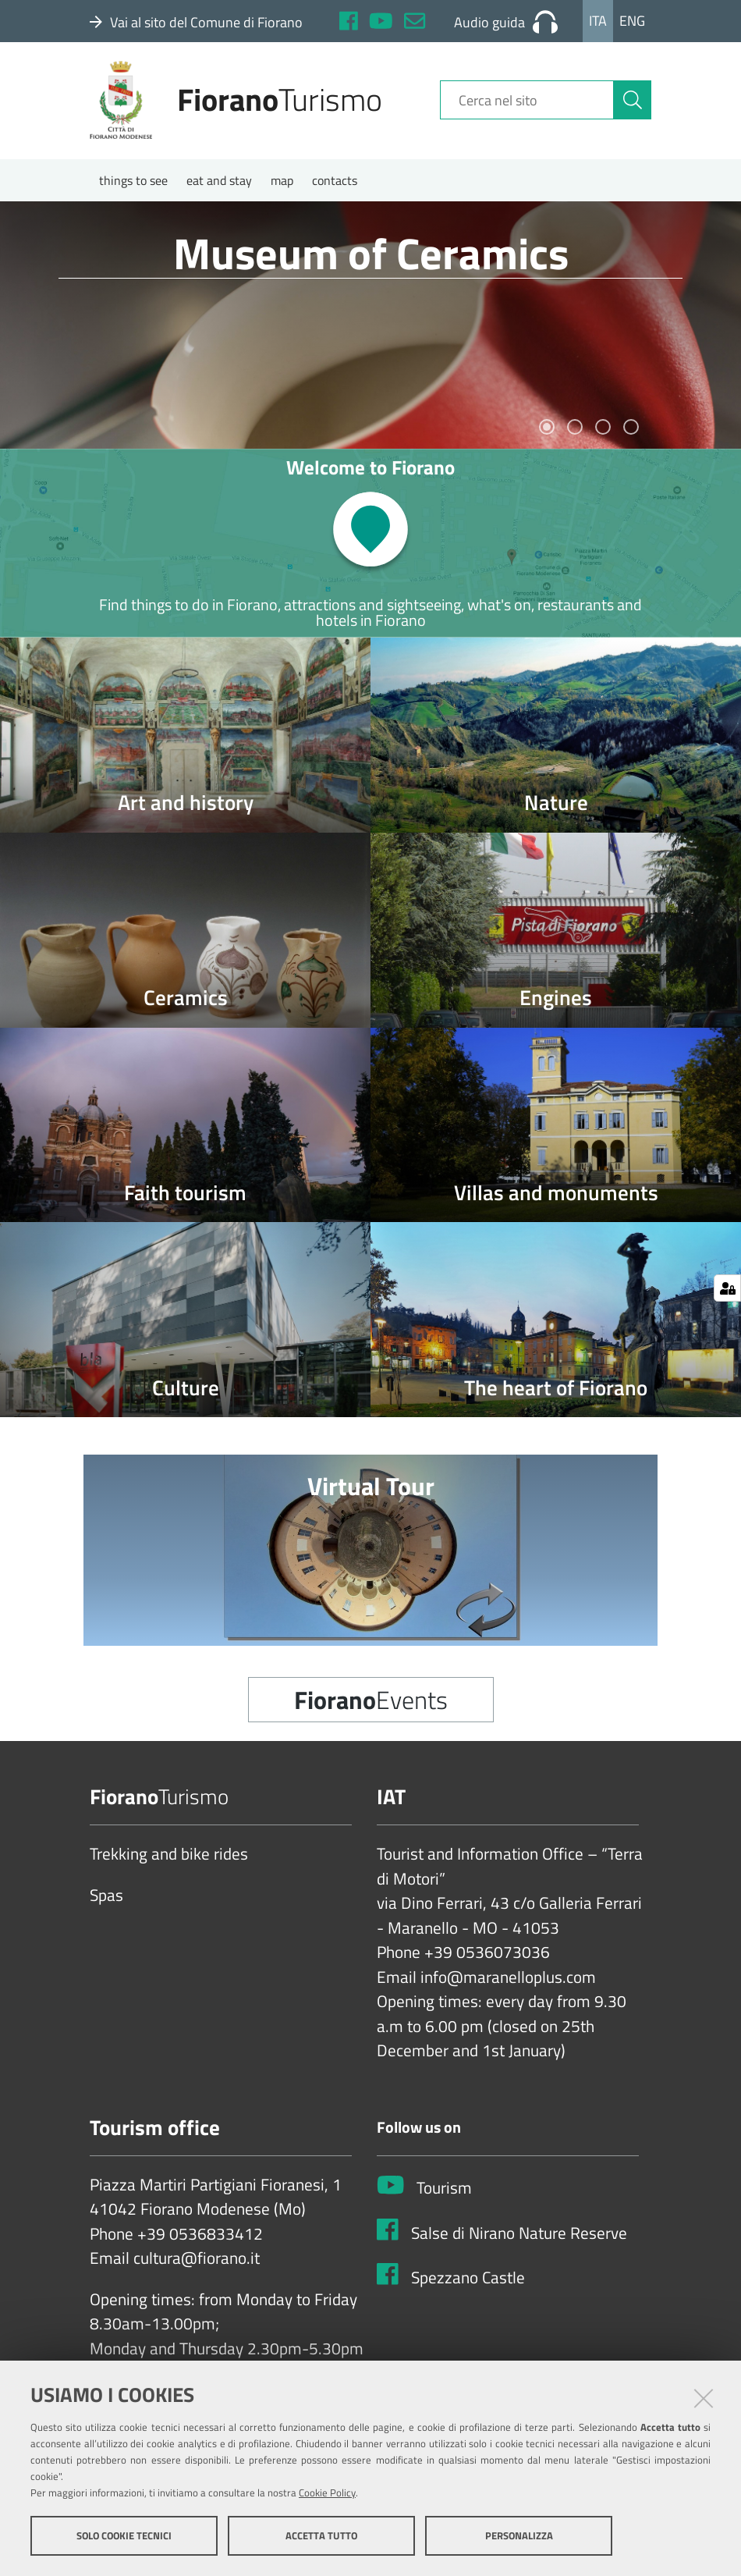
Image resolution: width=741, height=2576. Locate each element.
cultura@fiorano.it (196, 2264)
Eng (632, 20)
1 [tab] (547, 432)
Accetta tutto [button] (321, 2535)
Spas (106, 1901)
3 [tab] (603, 432)
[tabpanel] (370, 331)
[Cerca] (632, 103)
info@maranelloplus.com (508, 1983)
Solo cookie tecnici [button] (124, 2535)
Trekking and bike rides (169, 1860)
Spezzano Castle (468, 2283)
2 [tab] (575, 432)
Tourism (444, 2194)
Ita (598, 20)
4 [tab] (631, 432)
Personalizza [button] (519, 2535)
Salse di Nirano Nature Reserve (519, 2238)
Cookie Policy (327, 2492)
